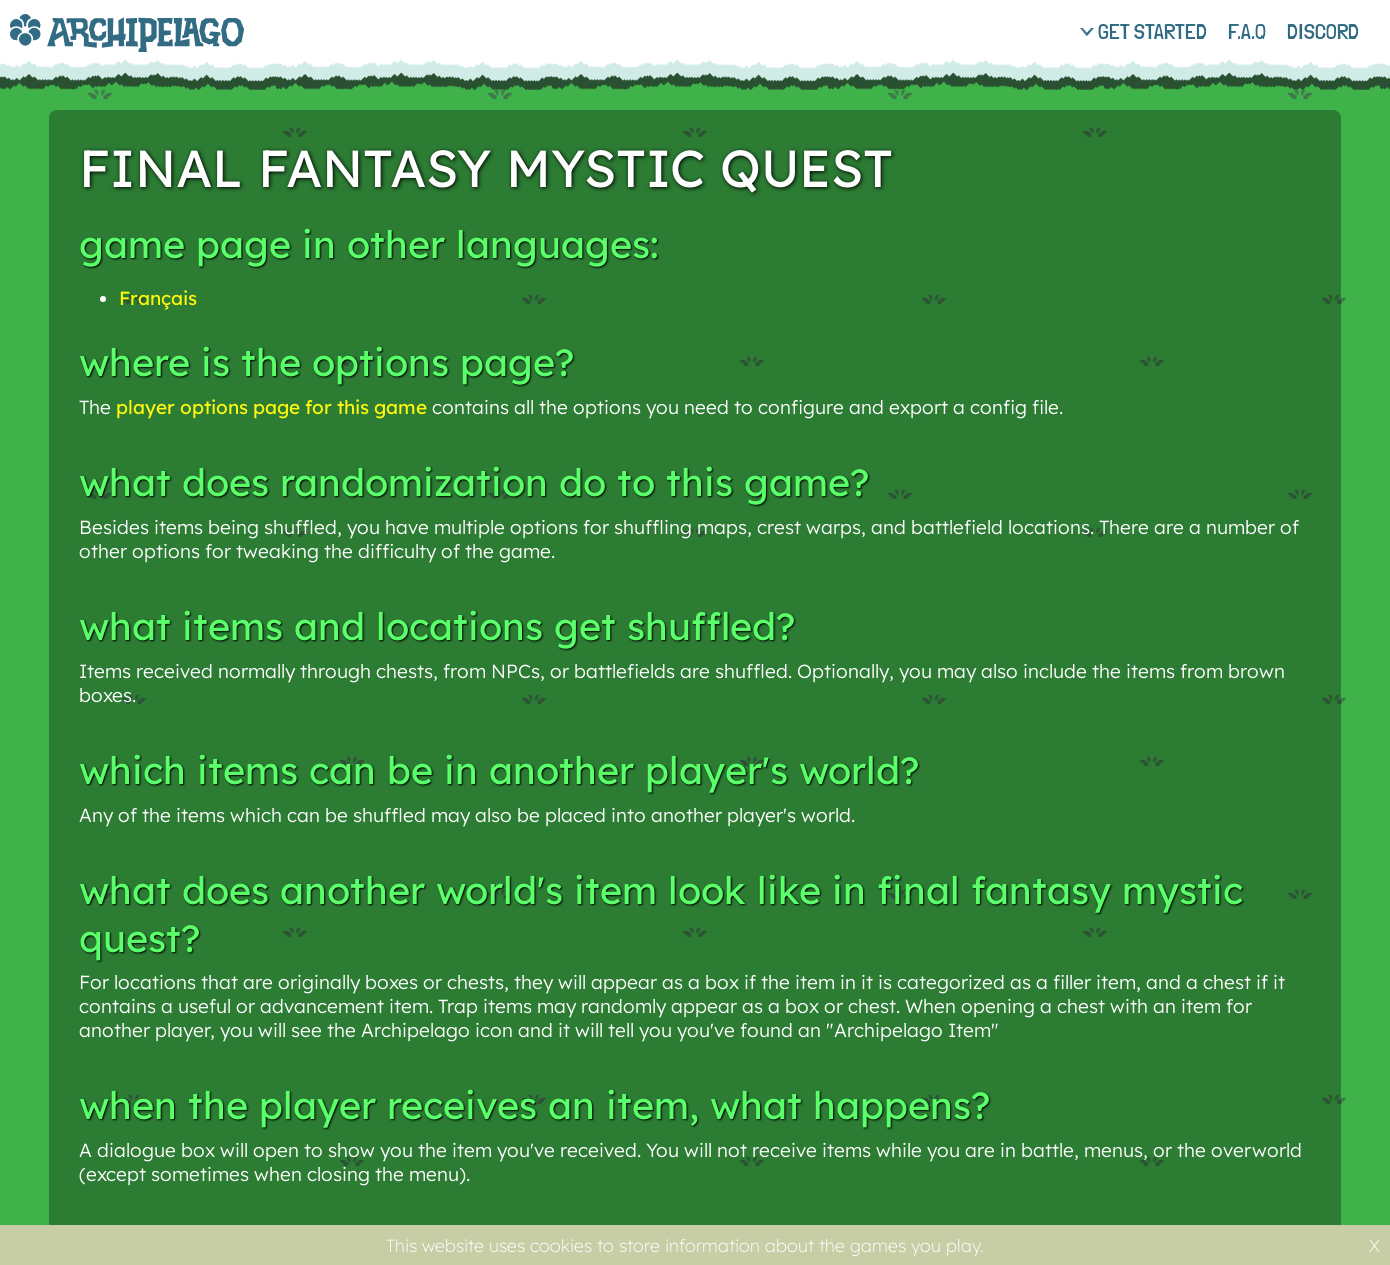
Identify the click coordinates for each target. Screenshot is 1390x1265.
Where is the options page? (326, 362)
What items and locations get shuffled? (437, 626)
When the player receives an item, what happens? (534, 1105)
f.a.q (1247, 31)
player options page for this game (271, 407)
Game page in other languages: (369, 244)
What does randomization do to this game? (474, 482)
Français (158, 298)
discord (1323, 31)
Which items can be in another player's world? (499, 770)
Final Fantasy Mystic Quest (486, 167)
